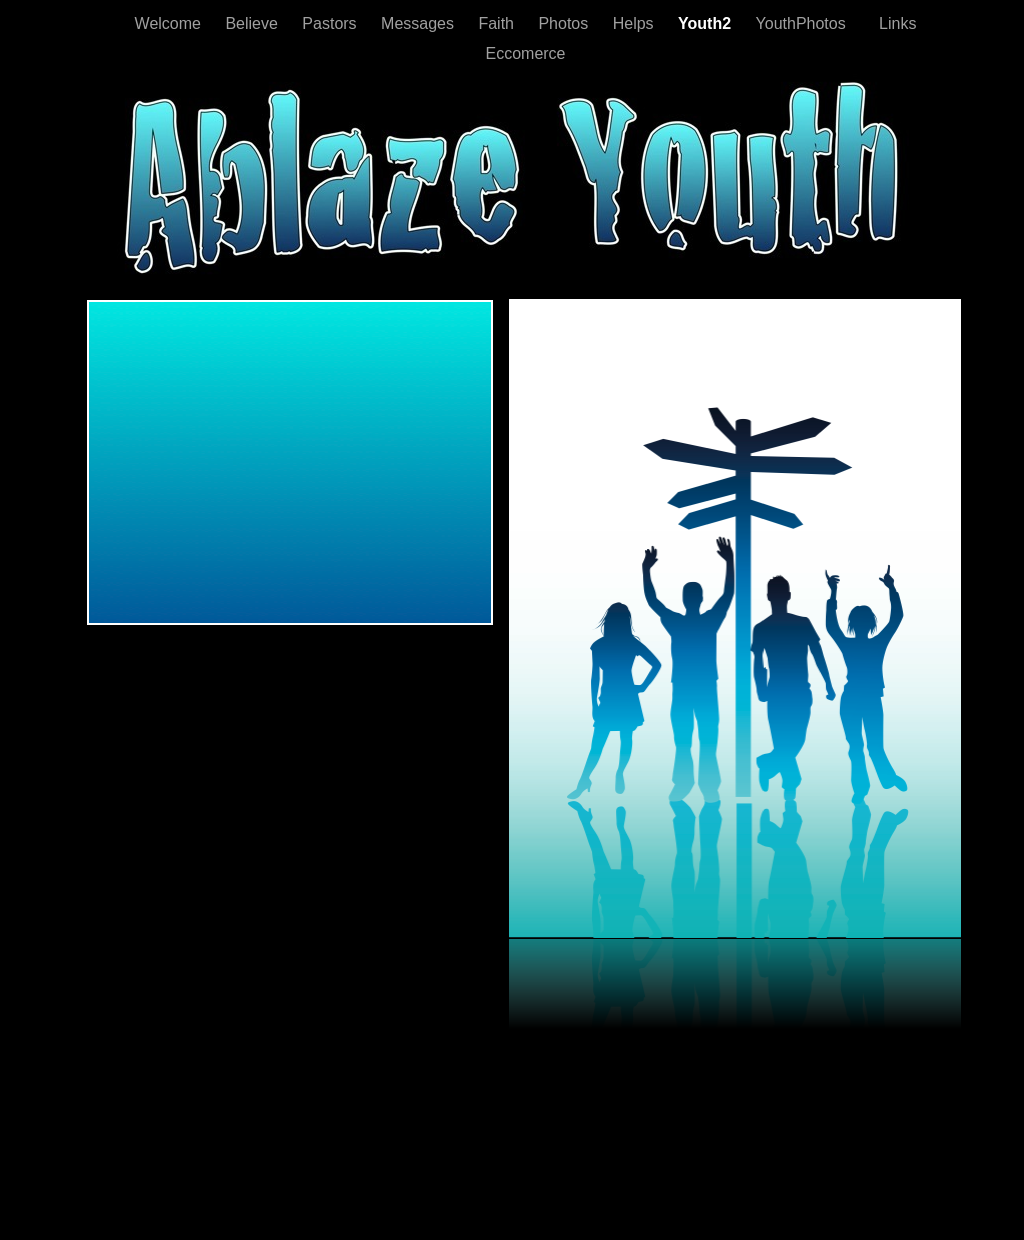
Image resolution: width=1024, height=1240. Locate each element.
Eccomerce (525, 53)
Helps (635, 23)
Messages (419, 23)
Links (893, 23)
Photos (565, 23)
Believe (253, 23)
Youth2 (706, 23)
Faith (498, 23)
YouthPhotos (803, 23)
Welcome (170, 23)
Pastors (331, 23)
